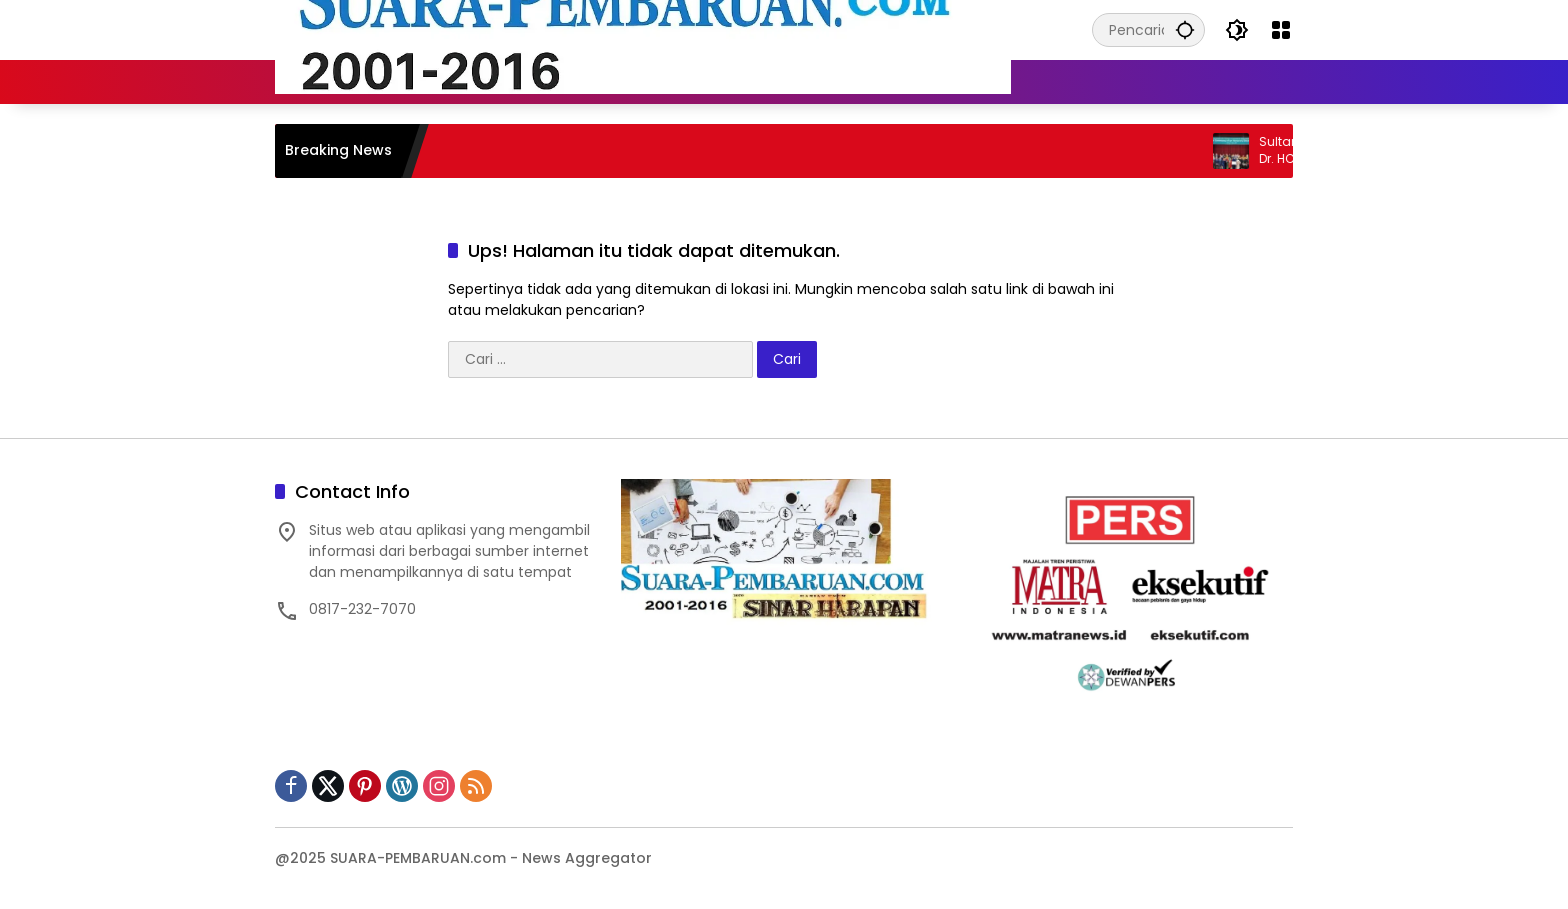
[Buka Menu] (1281, 30)
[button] (1185, 29)
